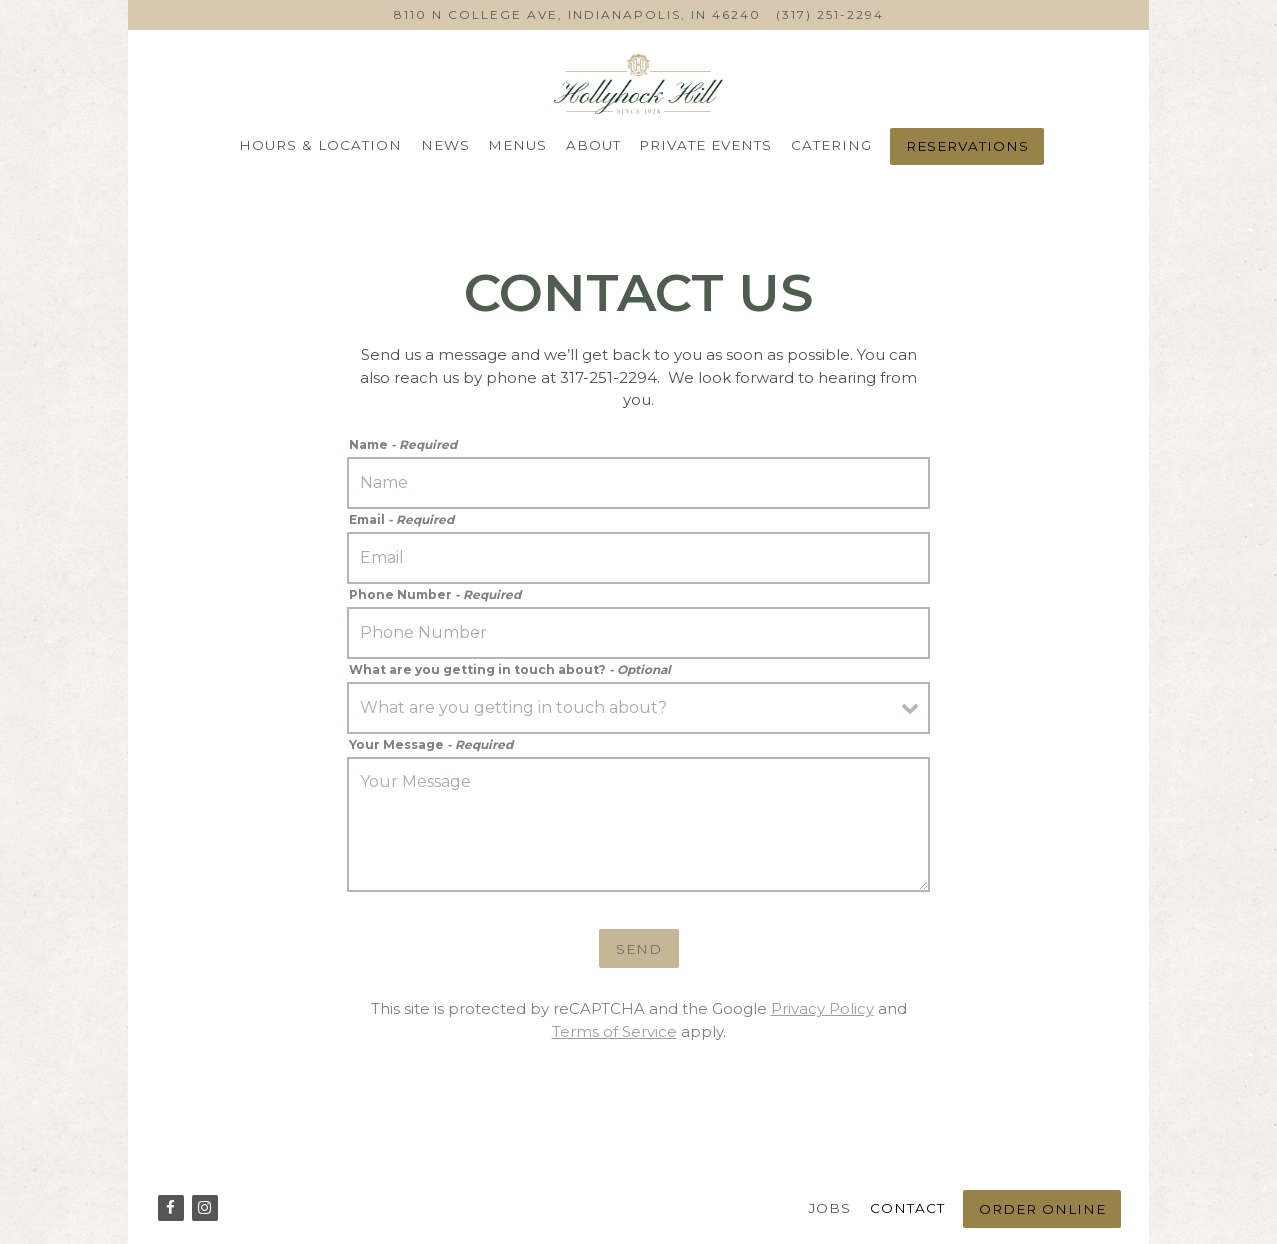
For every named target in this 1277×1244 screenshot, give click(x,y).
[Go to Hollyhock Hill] (577, 15)
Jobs (830, 1208)
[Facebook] (171, 1208)
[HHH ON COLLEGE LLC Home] (638, 83)
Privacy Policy (822, 1008)
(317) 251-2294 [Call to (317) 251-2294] (830, 14)
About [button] (593, 145)
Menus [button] (517, 145)
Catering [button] (831, 145)
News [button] (445, 145)
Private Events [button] (705, 145)
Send (639, 949)
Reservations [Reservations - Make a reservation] (967, 146)
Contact (907, 1208)
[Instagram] (205, 1208)
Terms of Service (614, 1031)
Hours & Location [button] (320, 145)
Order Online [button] (1042, 1209)
